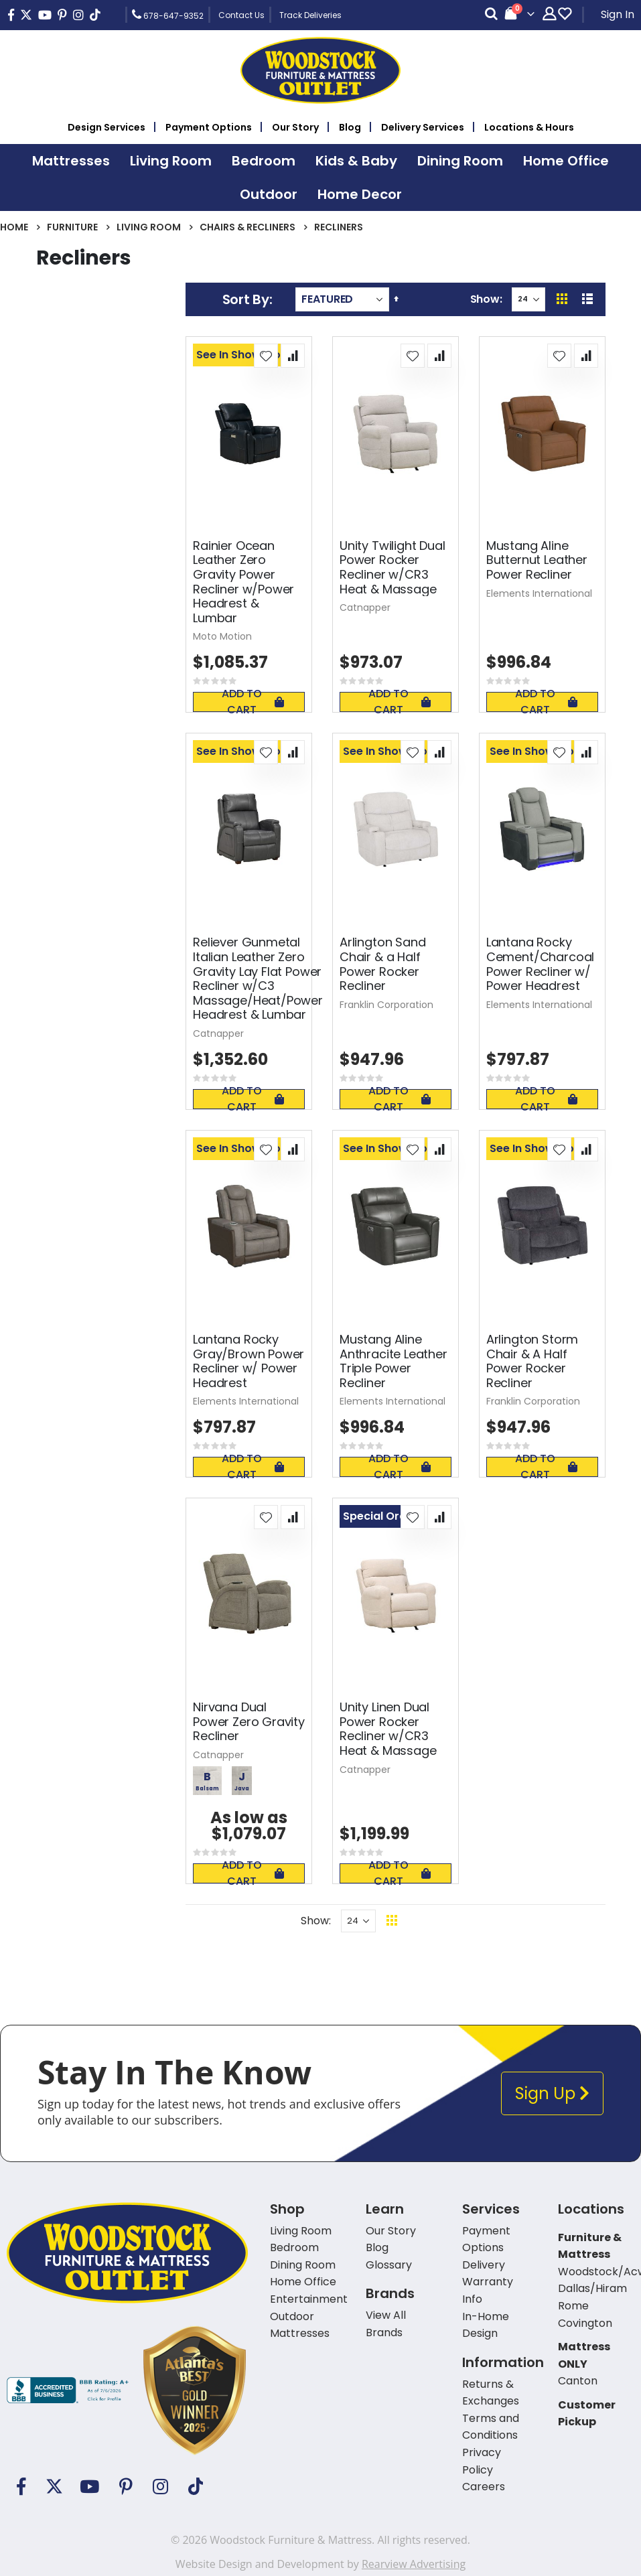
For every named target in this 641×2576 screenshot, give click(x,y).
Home (14, 227)
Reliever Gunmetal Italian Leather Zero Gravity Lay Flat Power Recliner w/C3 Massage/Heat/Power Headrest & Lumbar (258, 978)
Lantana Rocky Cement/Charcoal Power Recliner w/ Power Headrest (540, 964)
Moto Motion (222, 636)
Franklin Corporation (386, 1004)
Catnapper (365, 607)
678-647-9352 (168, 15)
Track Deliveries (310, 15)
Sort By (245, 299)
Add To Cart (253, 702)
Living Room (149, 227)
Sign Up (552, 2093)
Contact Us (241, 15)
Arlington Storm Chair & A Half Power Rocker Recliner (532, 1361)
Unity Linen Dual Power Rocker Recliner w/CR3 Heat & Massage (388, 1729)
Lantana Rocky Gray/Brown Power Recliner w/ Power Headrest (248, 1361)
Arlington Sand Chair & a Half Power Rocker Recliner (382, 964)
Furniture (72, 227)
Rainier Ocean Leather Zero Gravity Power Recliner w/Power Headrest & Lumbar (243, 582)
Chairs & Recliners (247, 227)
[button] (266, 356)
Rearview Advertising (414, 2564)
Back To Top (473, 1920)
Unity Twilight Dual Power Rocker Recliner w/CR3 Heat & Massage (392, 567)
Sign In (617, 14)
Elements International (539, 593)
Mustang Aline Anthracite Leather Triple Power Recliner (393, 1361)
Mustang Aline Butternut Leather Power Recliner (536, 560)
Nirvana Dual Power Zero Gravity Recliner (249, 1721)
